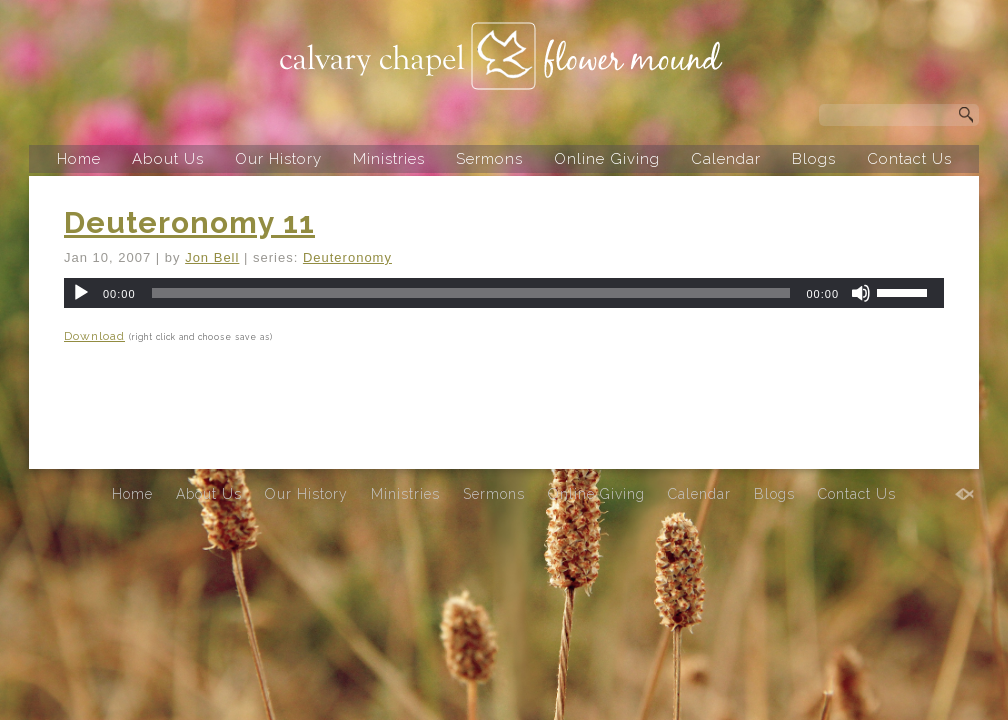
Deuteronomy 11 (189, 222)
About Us (168, 159)
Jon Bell (212, 257)
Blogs (814, 159)
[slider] (471, 293)
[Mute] (861, 293)
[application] (504, 293)
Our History (278, 159)
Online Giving (607, 159)
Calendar (726, 159)
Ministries (389, 159)
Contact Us (909, 159)
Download (94, 336)
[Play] (81, 293)
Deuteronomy (347, 257)
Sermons (489, 159)
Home (79, 159)
